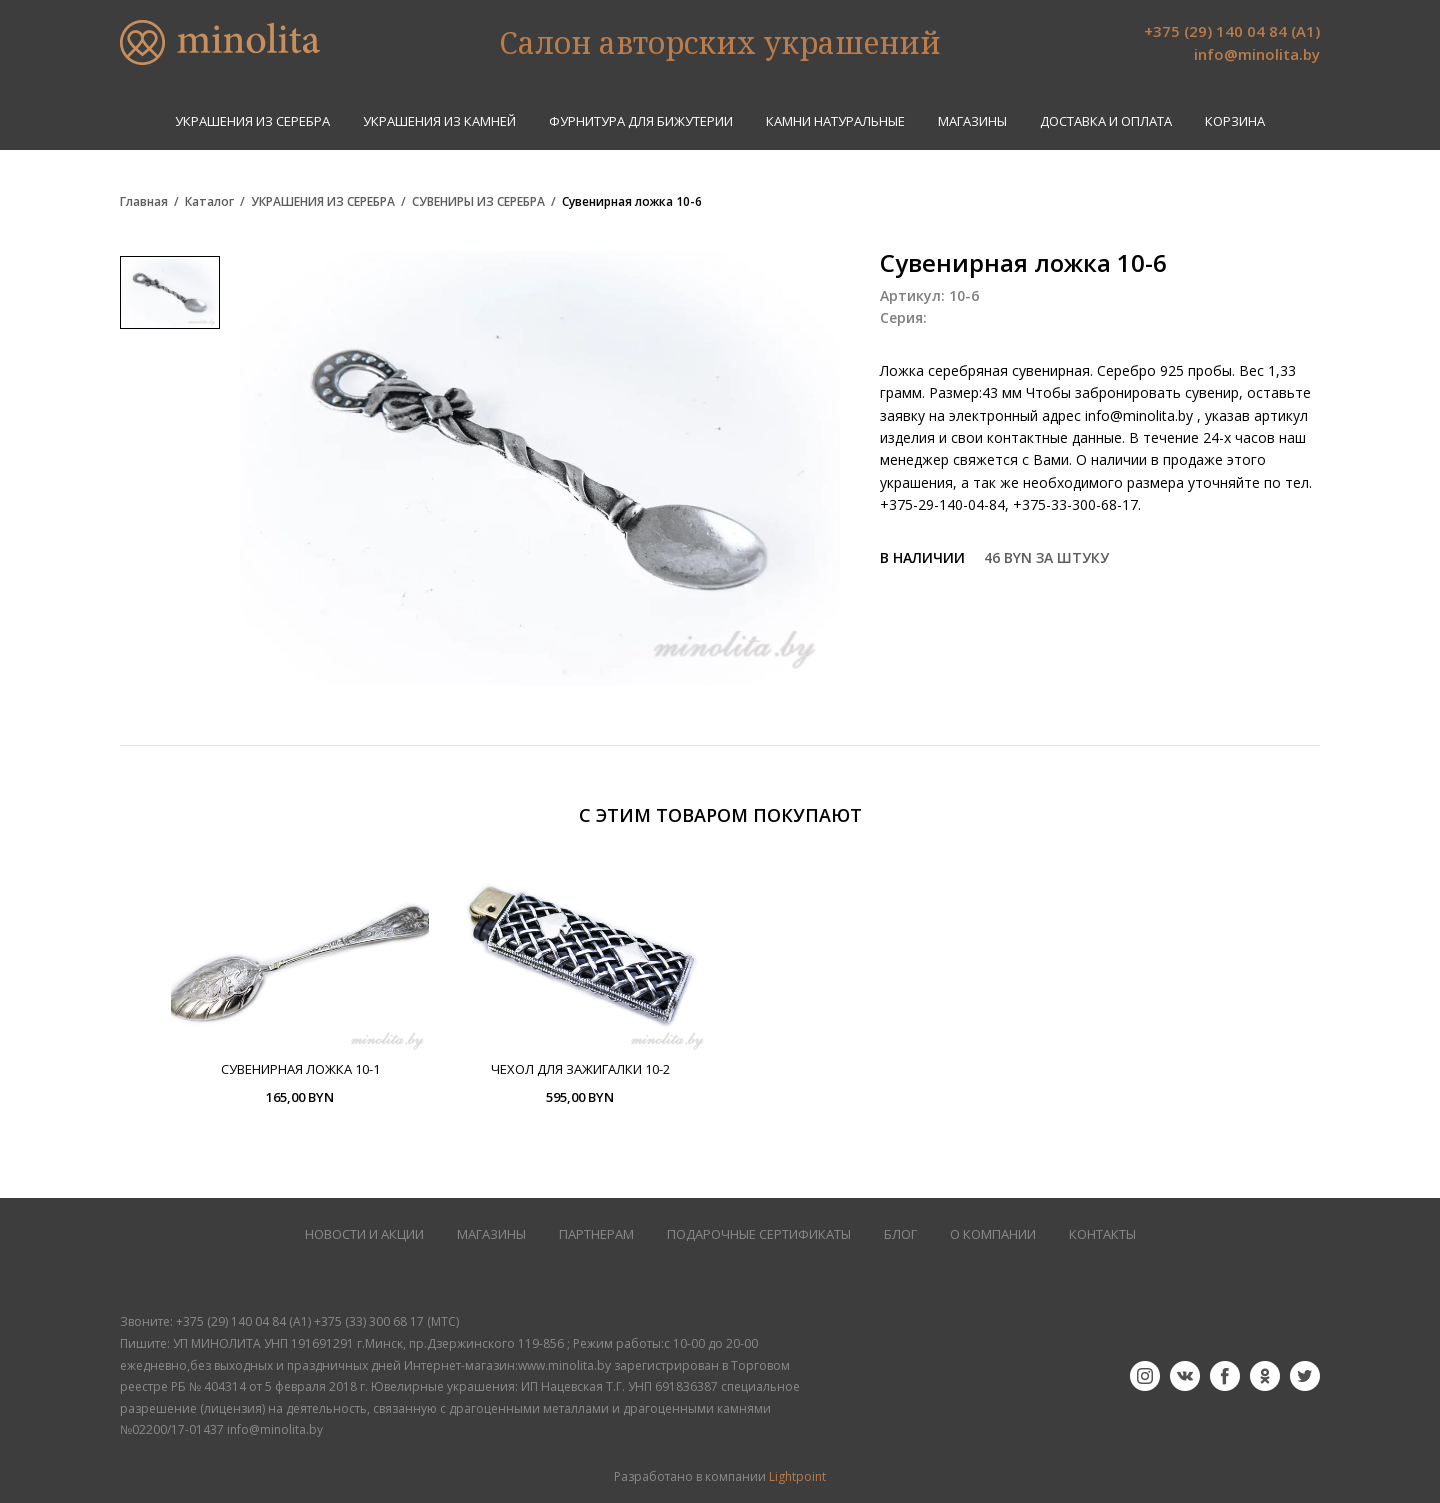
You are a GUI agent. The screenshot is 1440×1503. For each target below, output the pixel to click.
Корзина (1235, 121)
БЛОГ (900, 1234)
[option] (300, 981)
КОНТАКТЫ (1102, 1234)
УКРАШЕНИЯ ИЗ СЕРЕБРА (252, 121)
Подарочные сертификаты (759, 1234)
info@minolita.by (1257, 54)
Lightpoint (797, 1476)
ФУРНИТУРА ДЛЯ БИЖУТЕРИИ (641, 121)
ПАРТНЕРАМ (596, 1234)
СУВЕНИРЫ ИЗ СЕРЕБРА (478, 202)
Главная (144, 202)
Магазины (972, 121)
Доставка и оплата (1106, 121)
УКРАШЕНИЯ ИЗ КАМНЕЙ (439, 121)
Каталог (209, 202)
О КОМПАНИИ (993, 1234)
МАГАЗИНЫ (491, 1234)
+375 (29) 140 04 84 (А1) (1232, 31)
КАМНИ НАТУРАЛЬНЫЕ (835, 121)
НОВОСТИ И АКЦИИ (364, 1234)
